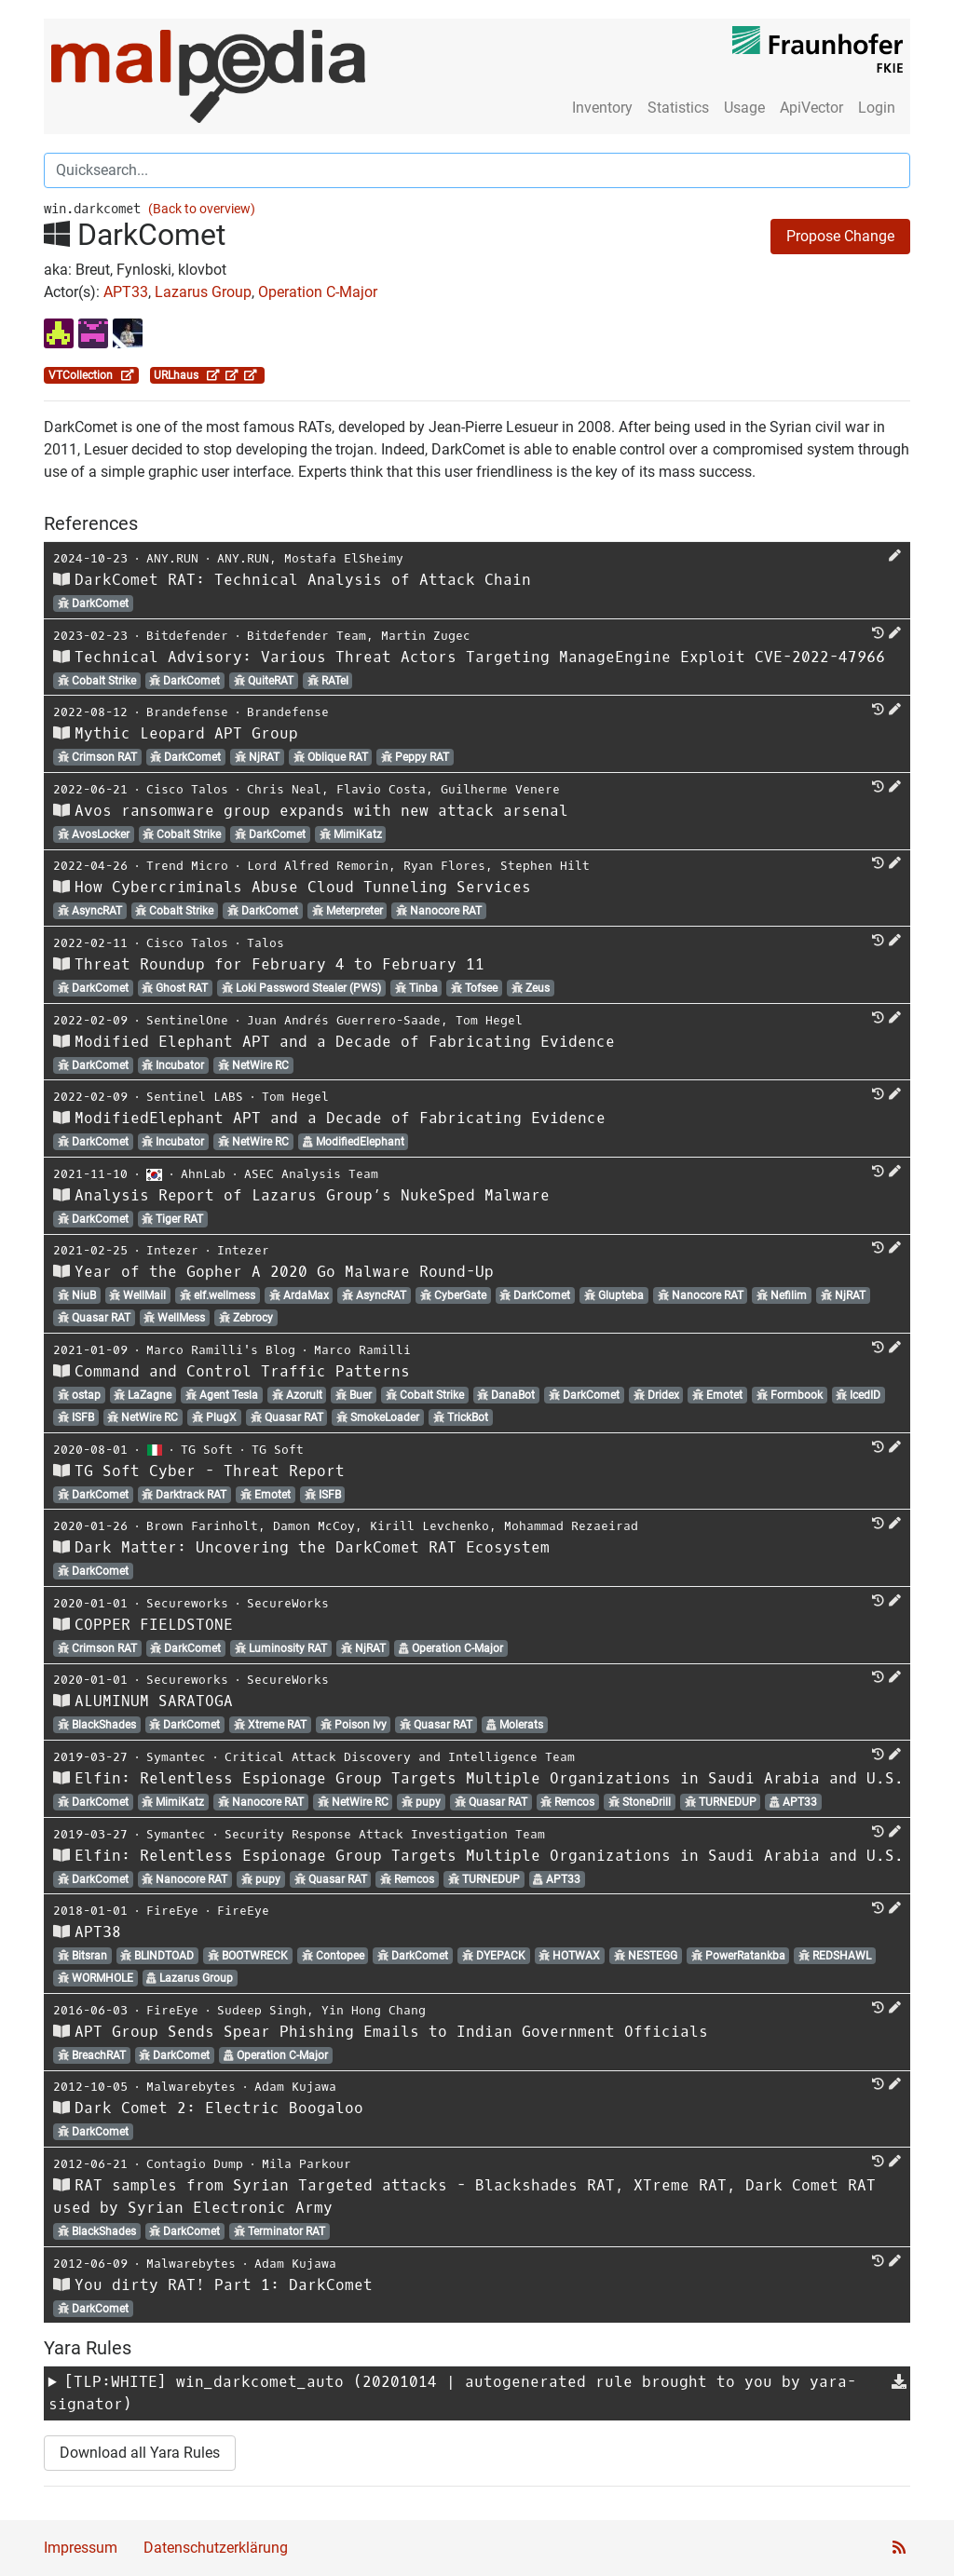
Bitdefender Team (306, 636)
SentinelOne (187, 1020)
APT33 (125, 292)
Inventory (602, 107)
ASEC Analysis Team (311, 1174)
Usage (744, 107)
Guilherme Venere (500, 789)
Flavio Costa (381, 789)
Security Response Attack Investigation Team (385, 1834)
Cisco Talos (187, 789)
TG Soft (207, 1449)
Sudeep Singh (262, 2010)
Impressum (80, 2547)
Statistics (678, 107)
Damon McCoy (314, 1526)
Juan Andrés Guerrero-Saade (344, 1020)
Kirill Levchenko (429, 1526)
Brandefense (187, 712)
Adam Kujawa (295, 2087)
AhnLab (203, 1174)
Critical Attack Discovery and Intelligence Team (400, 1757)
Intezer (172, 1250)
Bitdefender (187, 636)
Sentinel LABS (194, 1097)
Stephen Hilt (545, 866)
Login (876, 107)
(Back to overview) (201, 209)
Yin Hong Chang (373, 2010)
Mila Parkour (306, 2164)
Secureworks (187, 1603)
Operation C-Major (317, 292)
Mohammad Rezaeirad (571, 1526)
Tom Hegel (489, 1020)
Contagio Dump (194, 2164)
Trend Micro (187, 866)
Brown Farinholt (202, 1526)
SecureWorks (288, 1603)
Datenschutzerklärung (215, 2547)
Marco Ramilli (362, 1350)
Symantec (176, 1757)
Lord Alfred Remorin (317, 866)
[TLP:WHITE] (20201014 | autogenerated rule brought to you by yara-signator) (452, 2393)
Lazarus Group (203, 292)
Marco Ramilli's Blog (220, 1350)
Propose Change (840, 236)
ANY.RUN (172, 558)
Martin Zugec (425, 636)
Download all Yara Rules (140, 2452)
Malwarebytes (191, 2087)
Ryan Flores (444, 866)
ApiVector (811, 107)
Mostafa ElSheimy (343, 558)
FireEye (172, 1910)
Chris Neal (284, 789)
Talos (265, 943)
